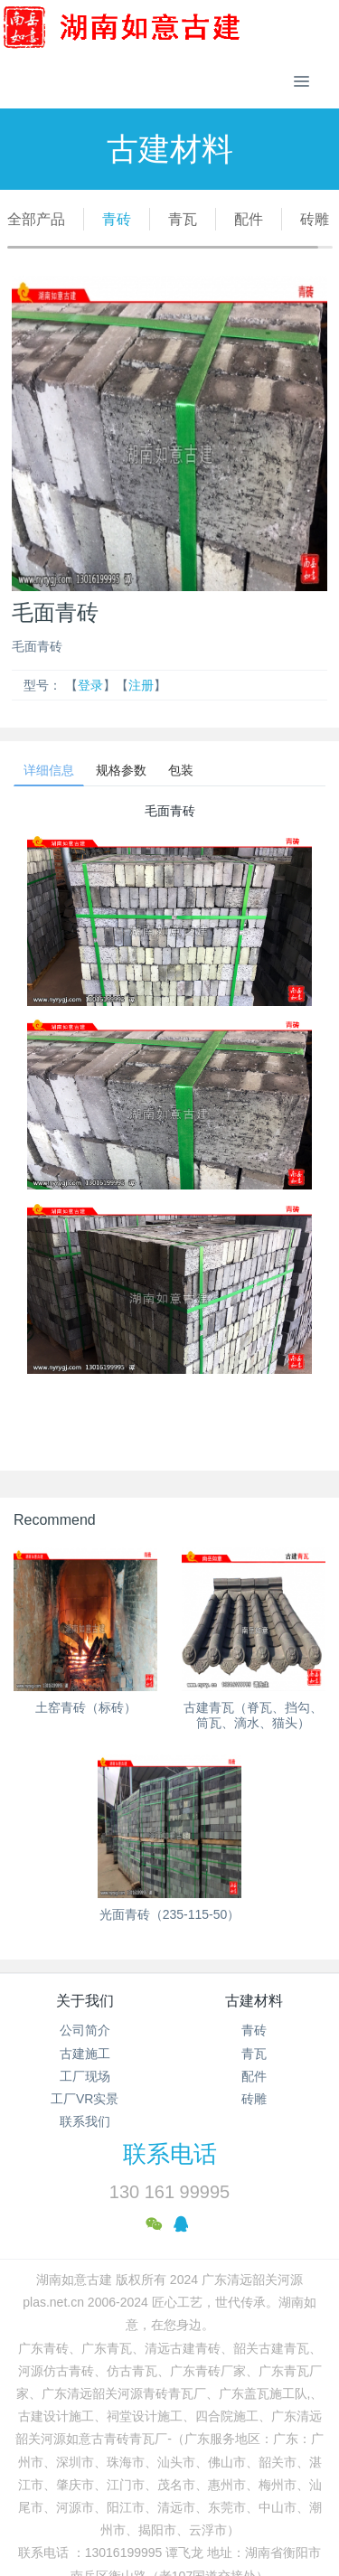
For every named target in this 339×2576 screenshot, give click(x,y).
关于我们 (85, 2000)
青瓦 (182, 219)
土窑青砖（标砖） (86, 1707)
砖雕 (314, 219)
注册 (141, 685)
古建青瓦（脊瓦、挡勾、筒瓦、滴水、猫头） (253, 1715)
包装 (180, 770)
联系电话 (170, 2153)
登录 (90, 685)
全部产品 (36, 219)
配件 (248, 219)
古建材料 (254, 2000)
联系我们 (85, 2121)
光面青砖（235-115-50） (169, 1914)
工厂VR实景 (84, 2099)
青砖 (116, 219)
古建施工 (85, 2053)
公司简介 (85, 2030)
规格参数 (121, 770)
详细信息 (49, 770)
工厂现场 (85, 2076)
